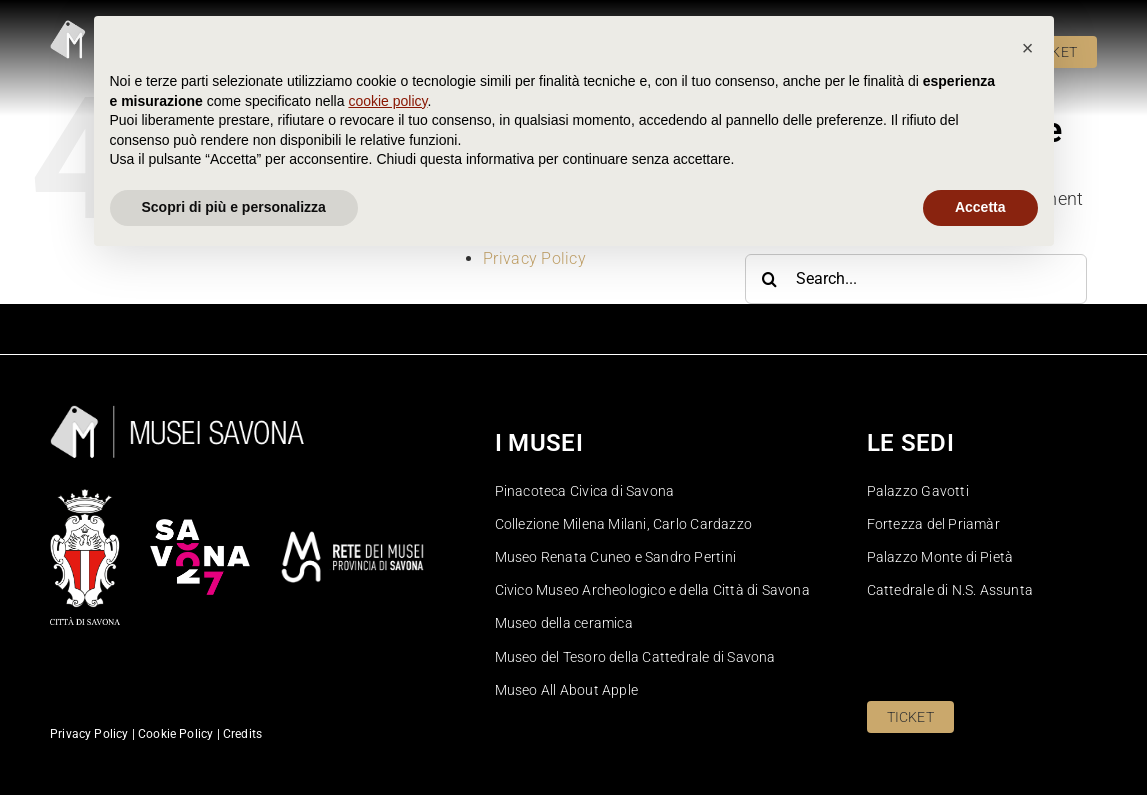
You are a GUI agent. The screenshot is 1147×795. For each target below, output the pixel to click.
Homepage (522, 217)
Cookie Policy (532, 196)
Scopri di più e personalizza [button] (234, 740)
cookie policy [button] (387, 634)
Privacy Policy (534, 258)
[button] (1028, 581)
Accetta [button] (980, 740)
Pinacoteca (524, 238)
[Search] (770, 279)
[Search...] (916, 279)
